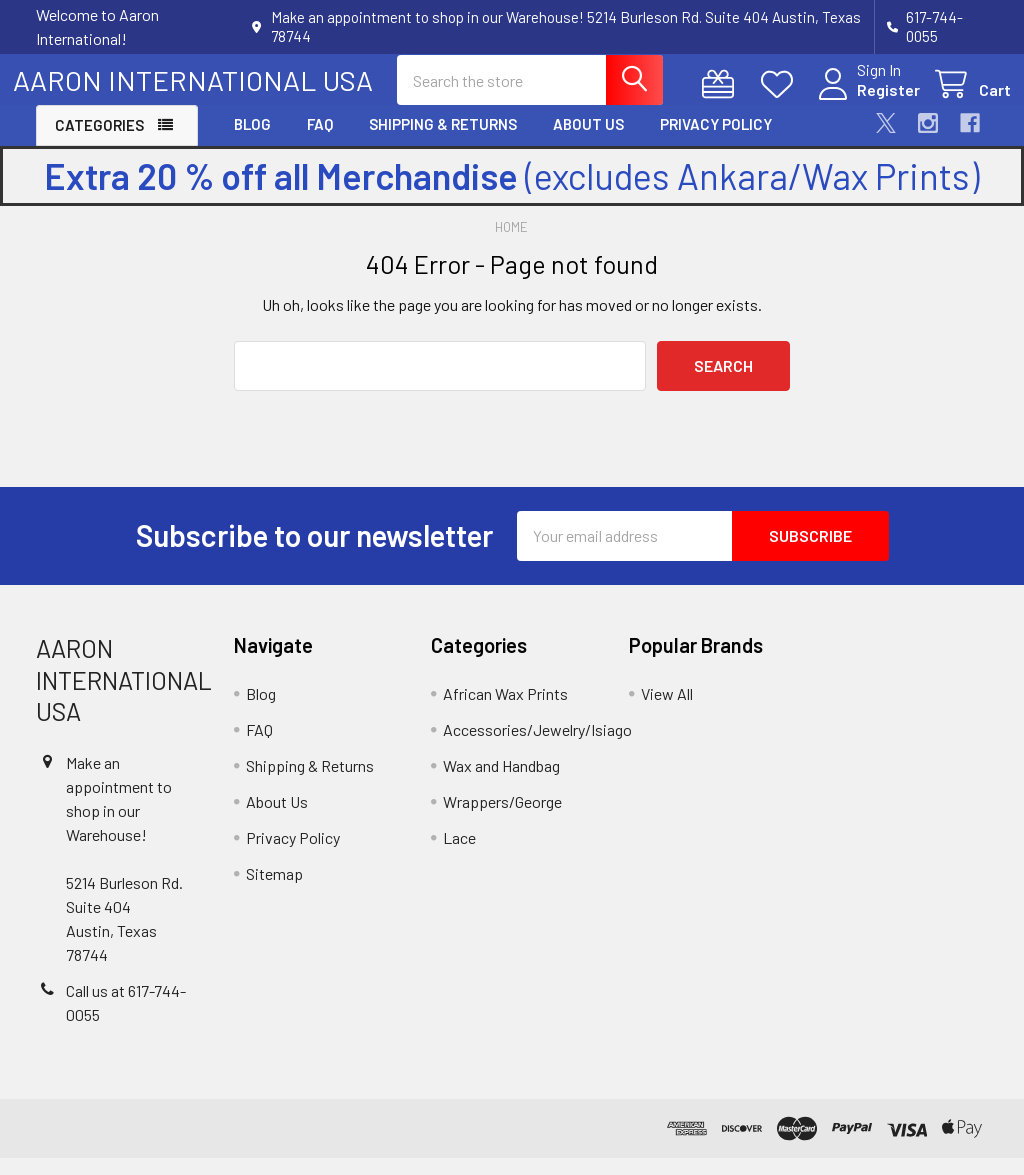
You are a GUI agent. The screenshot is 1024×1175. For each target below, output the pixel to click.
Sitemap (274, 890)
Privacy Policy (716, 142)
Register (865, 101)
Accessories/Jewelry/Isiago (537, 746)
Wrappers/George (502, 818)
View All (667, 710)
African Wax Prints (505, 710)
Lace (459, 854)
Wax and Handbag (501, 782)
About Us (588, 142)
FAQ (320, 142)
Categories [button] (99, 143)
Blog (252, 142)
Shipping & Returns (443, 142)
